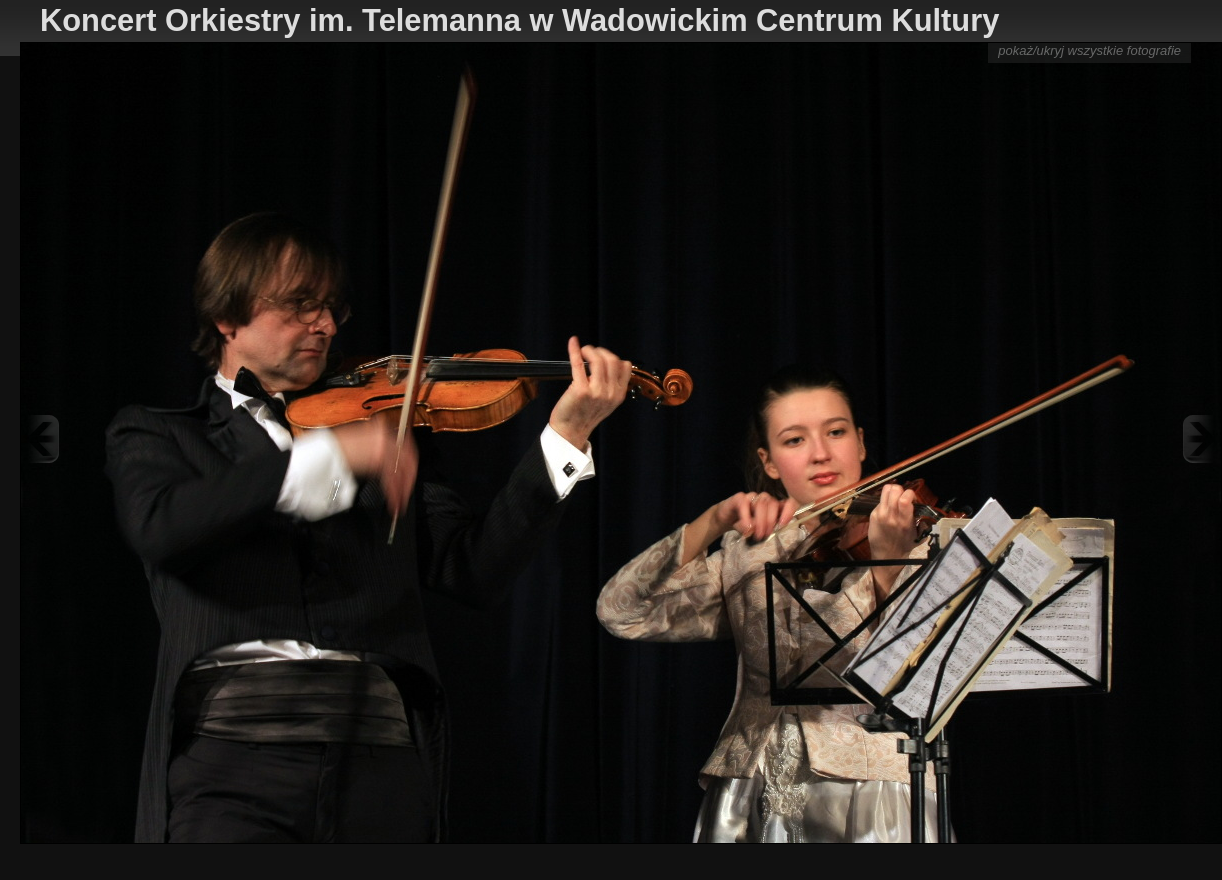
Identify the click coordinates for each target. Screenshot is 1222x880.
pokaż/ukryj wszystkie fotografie (1089, 50)
